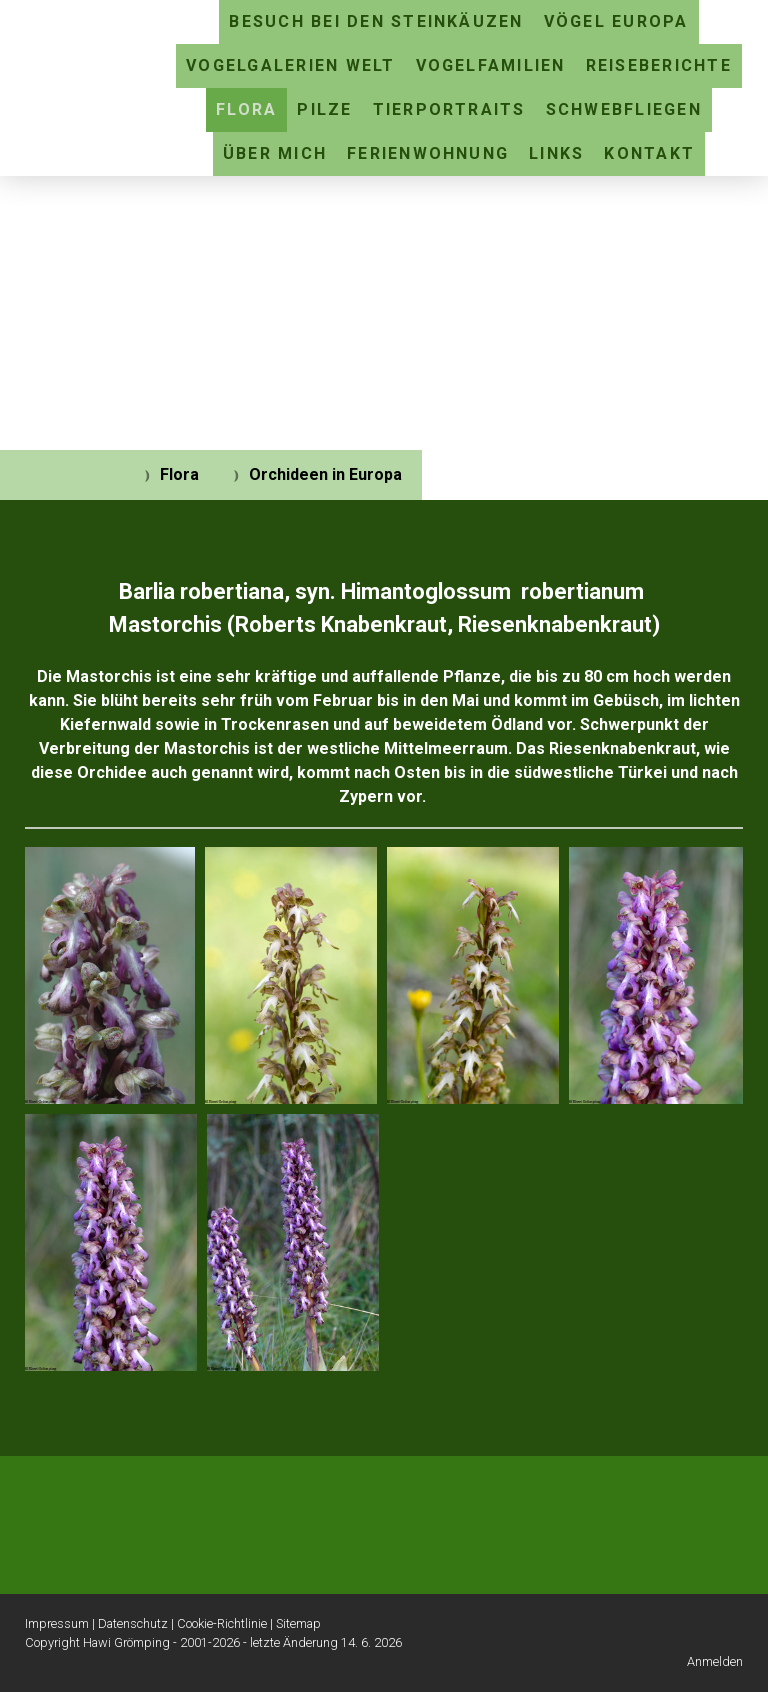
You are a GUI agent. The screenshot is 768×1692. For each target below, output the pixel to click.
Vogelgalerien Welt (290, 65)
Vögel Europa (616, 21)
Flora (246, 109)
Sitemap (298, 1623)
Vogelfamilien (491, 65)
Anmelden (715, 1661)
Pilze (324, 109)
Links (556, 153)
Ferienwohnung (428, 153)
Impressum (57, 1623)
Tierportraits (449, 109)
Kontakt (649, 153)
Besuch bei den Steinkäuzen (376, 21)
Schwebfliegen (624, 109)
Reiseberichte (659, 65)
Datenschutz (133, 1623)
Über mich (275, 153)
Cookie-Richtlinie (222, 1623)
